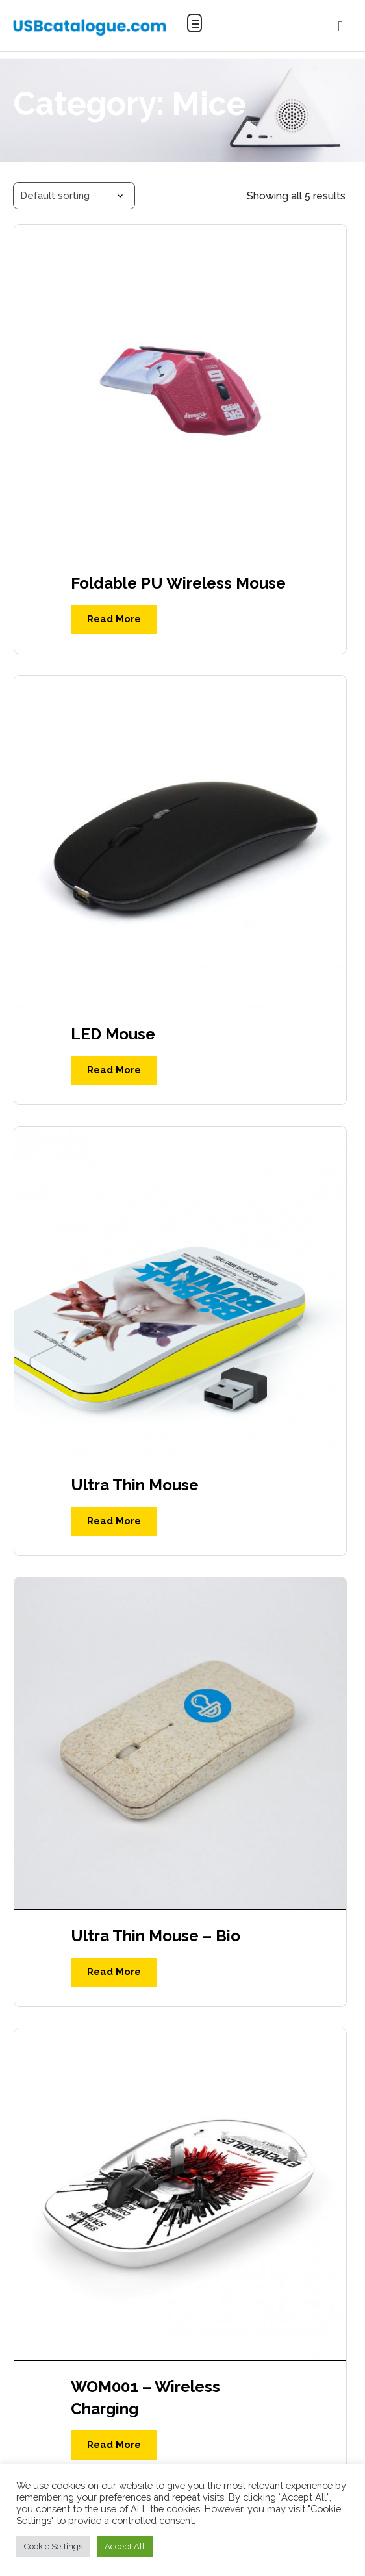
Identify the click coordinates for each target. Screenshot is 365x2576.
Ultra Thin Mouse (135, 1484)
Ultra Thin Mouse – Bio (155, 1935)
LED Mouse (113, 1034)
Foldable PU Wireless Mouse (178, 583)
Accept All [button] (125, 2546)
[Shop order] (74, 195)
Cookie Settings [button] (53, 2546)
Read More (114, 619)
